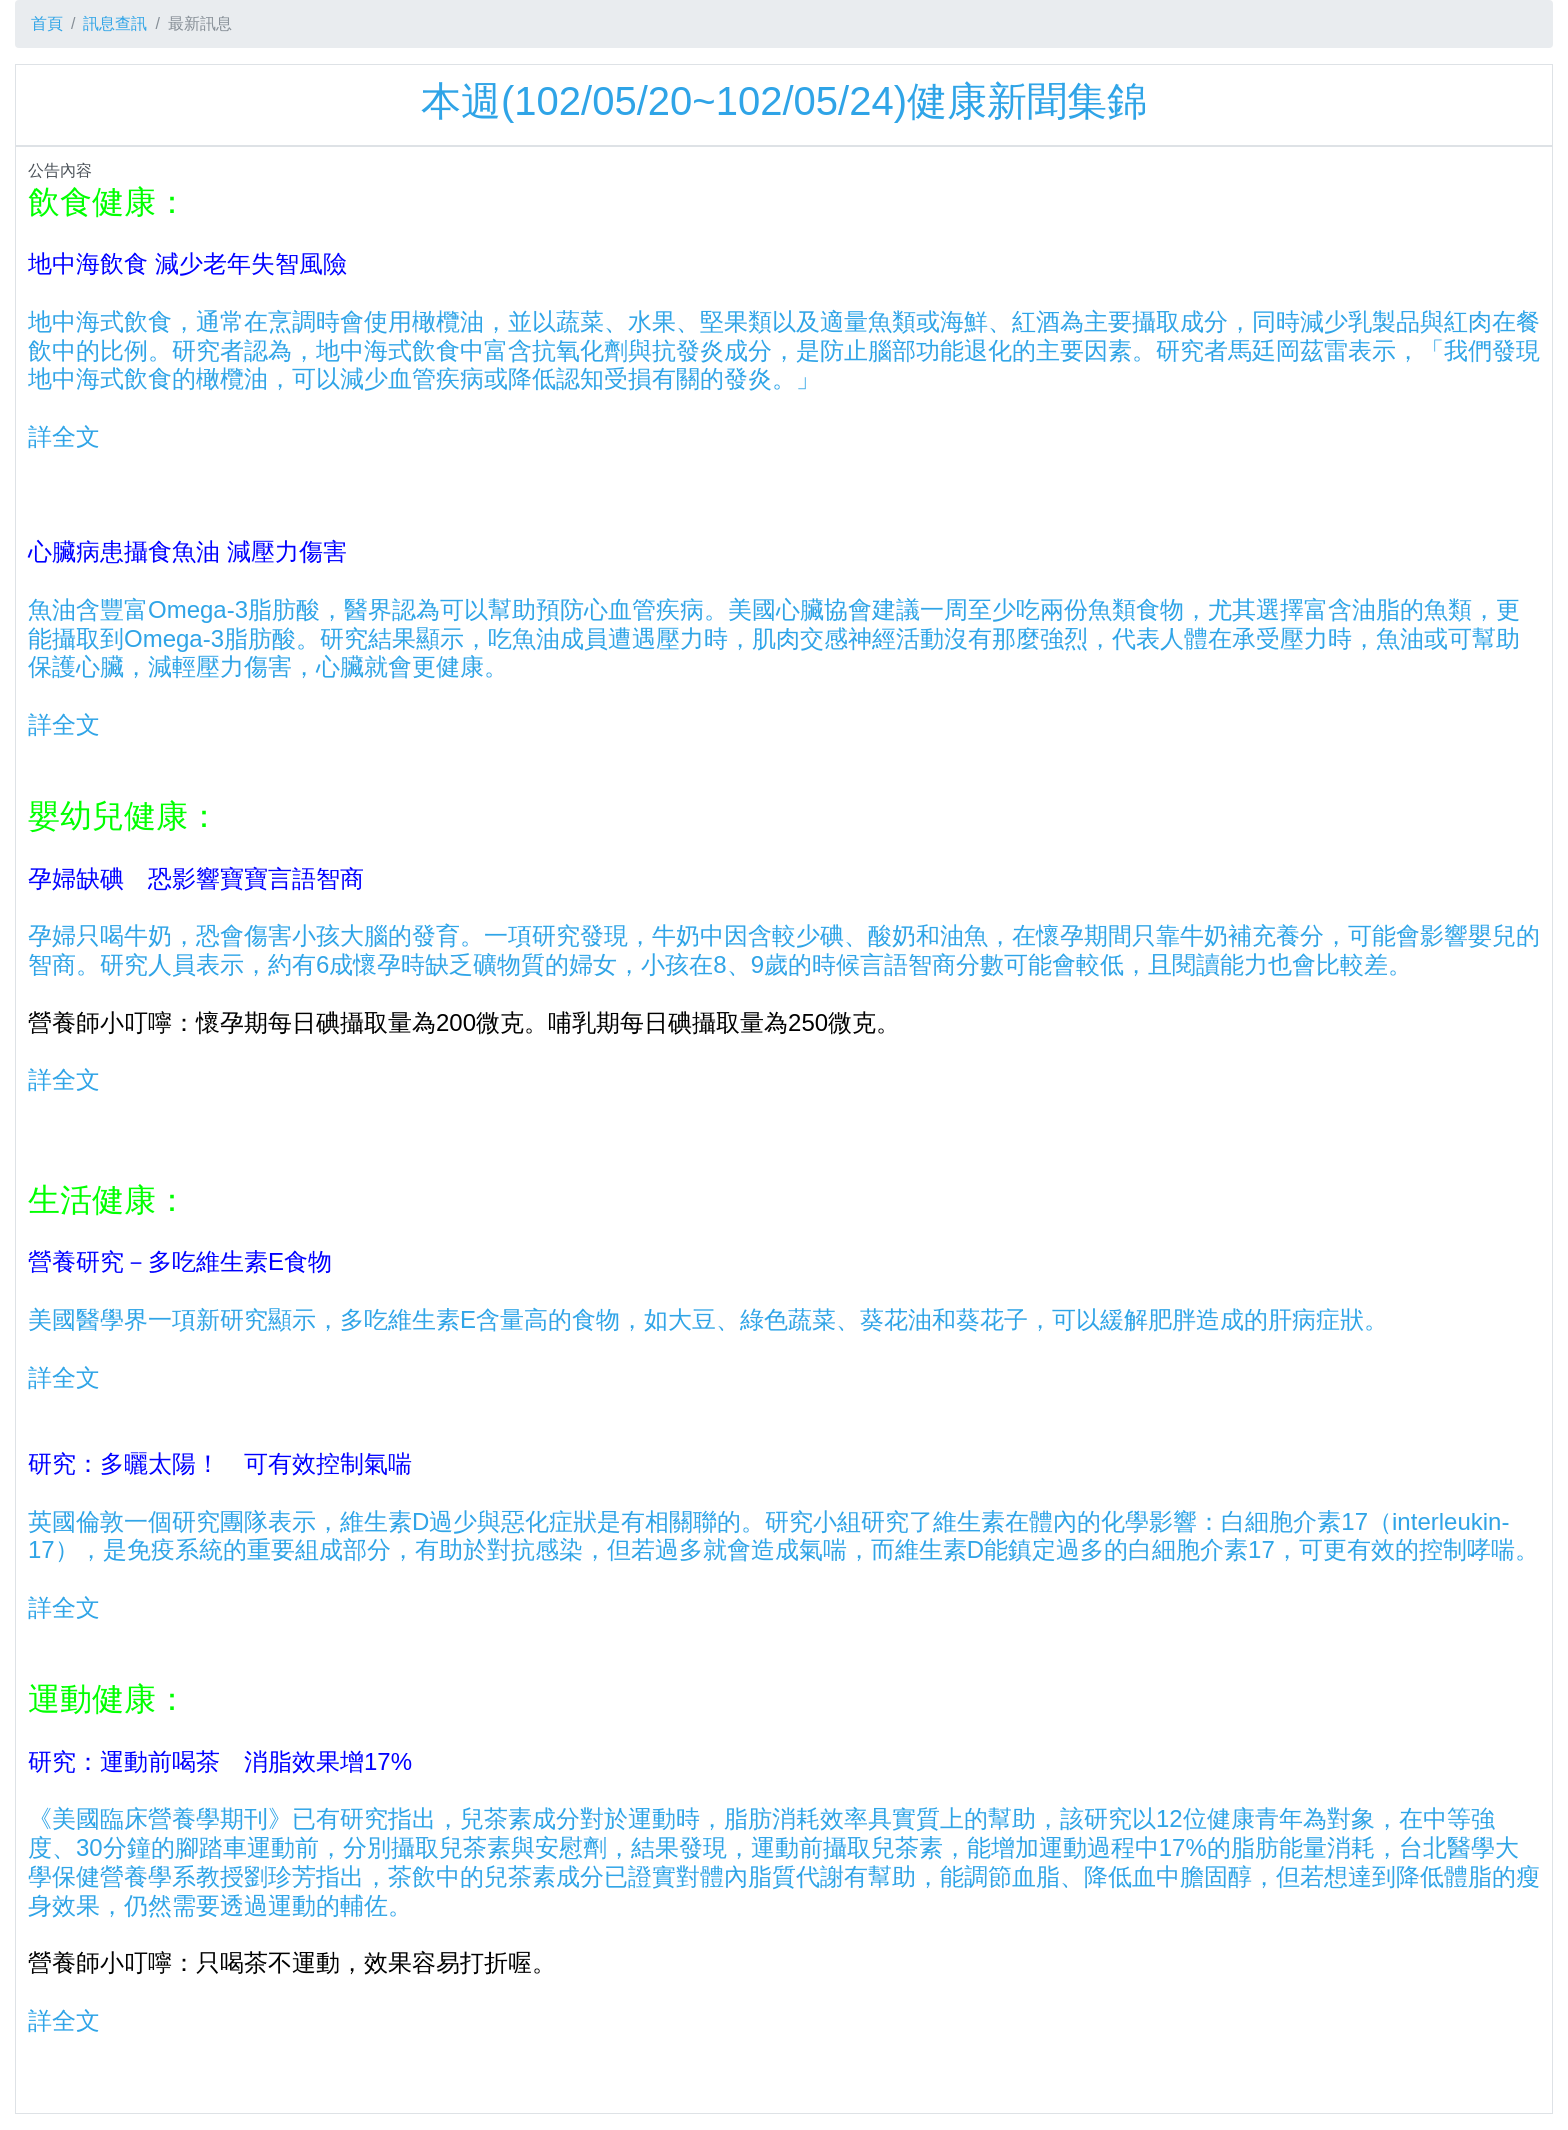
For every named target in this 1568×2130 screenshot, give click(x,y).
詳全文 (64, 436)
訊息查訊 (115, 23)
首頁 (47, 23)
